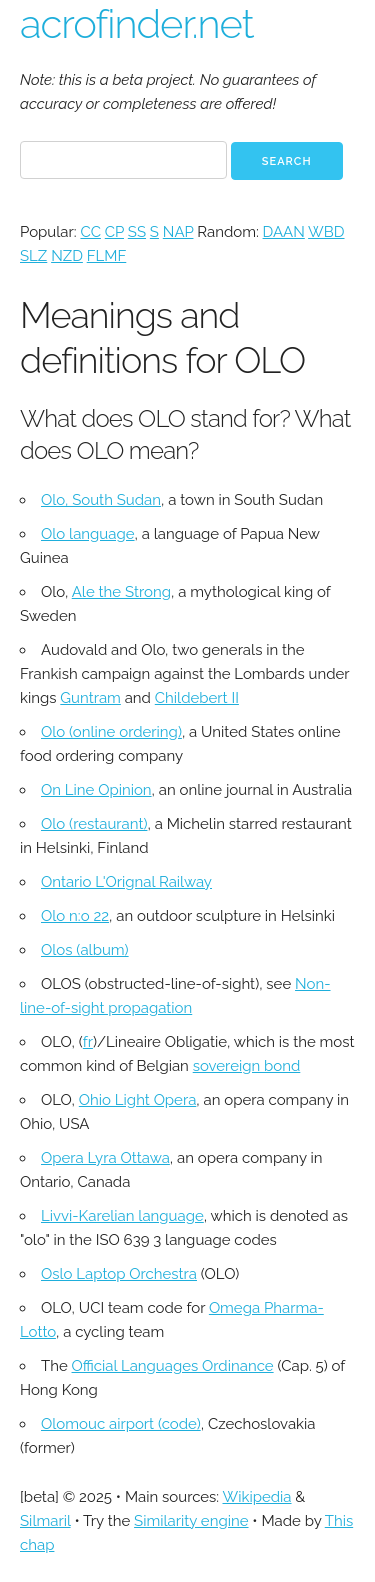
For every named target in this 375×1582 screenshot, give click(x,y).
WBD (326, 232)
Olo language (88, 534)
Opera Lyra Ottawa (105, 1158)
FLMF (107, 256)
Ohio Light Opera (138, 1100)
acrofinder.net (137, 23)
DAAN (284, 232)
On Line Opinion (96, 790)
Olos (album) (85, 950)
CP (114, 232)
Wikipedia (257, 1497)
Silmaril (45, 1521)
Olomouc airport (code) (121, 1424)
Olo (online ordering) (111, 732)
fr (88, 1042)
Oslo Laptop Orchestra (119, 1274)
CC (90, 232)
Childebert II (197, 698)
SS (137, 232)
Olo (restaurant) (94, 824)
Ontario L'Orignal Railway (126, 882)
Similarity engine (191, 1521)
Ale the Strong (121, 592)
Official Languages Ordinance (173, 1366)
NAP (178, 232)
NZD (67, 256)
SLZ (33, 256)
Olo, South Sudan (101, 500)
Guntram (90, 698)
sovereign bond (247, 1066)
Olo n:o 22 (75, 916)
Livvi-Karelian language (122, 1216)
